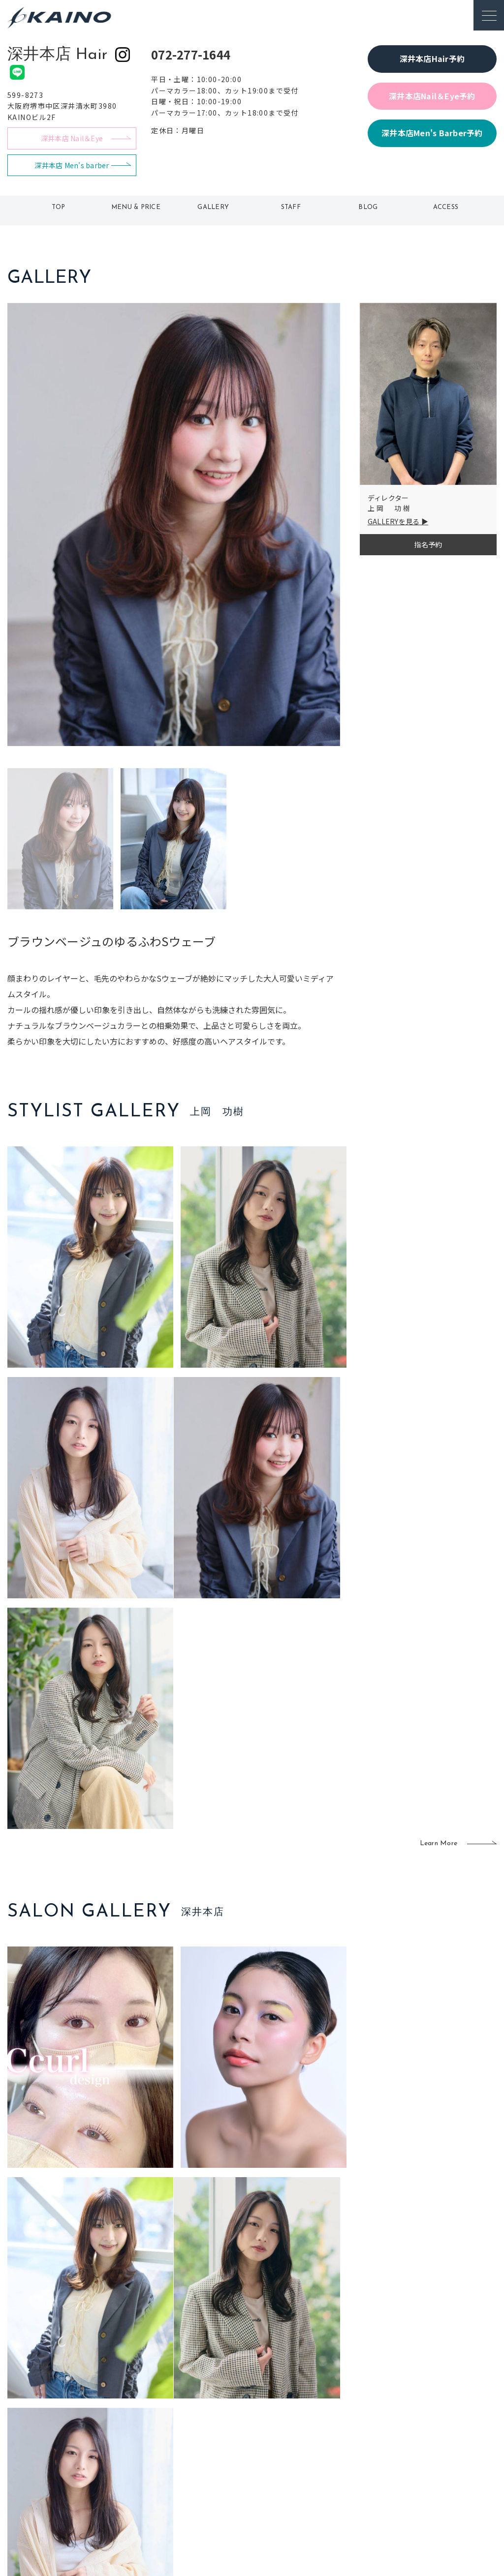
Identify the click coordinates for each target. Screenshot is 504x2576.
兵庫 (163, 2498)
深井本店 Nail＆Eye (72, 138)
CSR (407, 2466)
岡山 (210, 2435)
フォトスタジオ (284, 2435)
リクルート (418, 2451)
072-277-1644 (190, 54)
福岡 (210, 2451)
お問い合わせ (422, 2498)
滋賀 (163, 2466)
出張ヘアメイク (349, 2419)
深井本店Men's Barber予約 (432, 133)
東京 (163, 2419)
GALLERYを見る (394, 521)
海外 (210, 2482)
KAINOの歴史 (422, 2435)
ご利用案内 (77, 2433)
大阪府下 (170, 2451)
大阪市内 (170, 2435)
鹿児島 (213, 2466)
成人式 (335, 2451)
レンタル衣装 (281, 2451)
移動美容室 (277, 2419)
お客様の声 (77, 2465)
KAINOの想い (422, 2419)
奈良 (163, 2482)
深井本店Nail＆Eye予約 (432, 96)
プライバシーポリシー (436, 2482)
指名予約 (428, 544)
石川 (210, 2419)
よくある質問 (78, 2449)
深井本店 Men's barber (71, 165)
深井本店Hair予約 (432, 58)
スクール (339, 2435)
